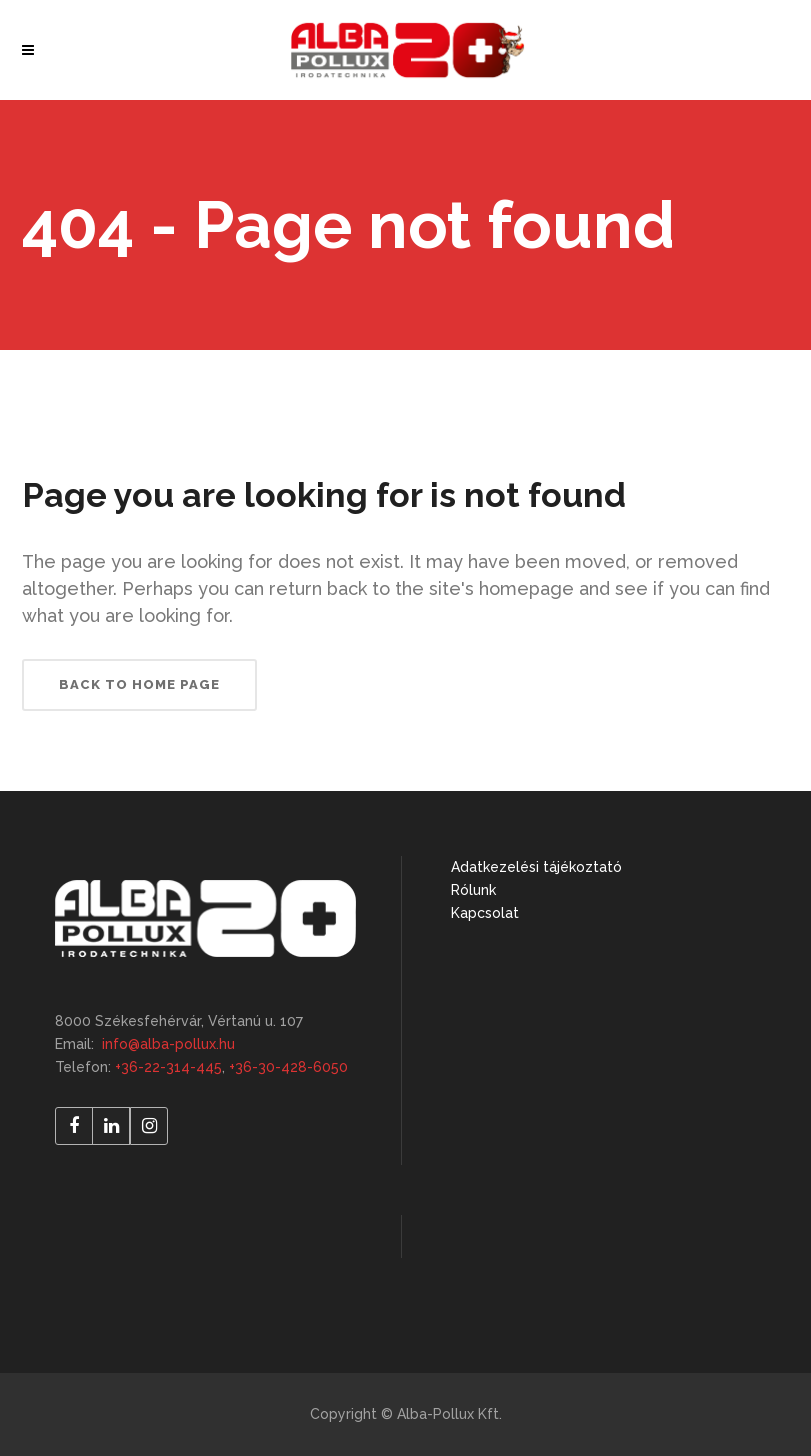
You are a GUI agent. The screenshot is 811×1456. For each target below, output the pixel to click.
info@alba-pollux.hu (168, 1044)
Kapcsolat (485, 913)
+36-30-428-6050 (288, 1067)
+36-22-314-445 (168, 1067)
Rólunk (473, 890)
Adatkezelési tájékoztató (536, 867)
